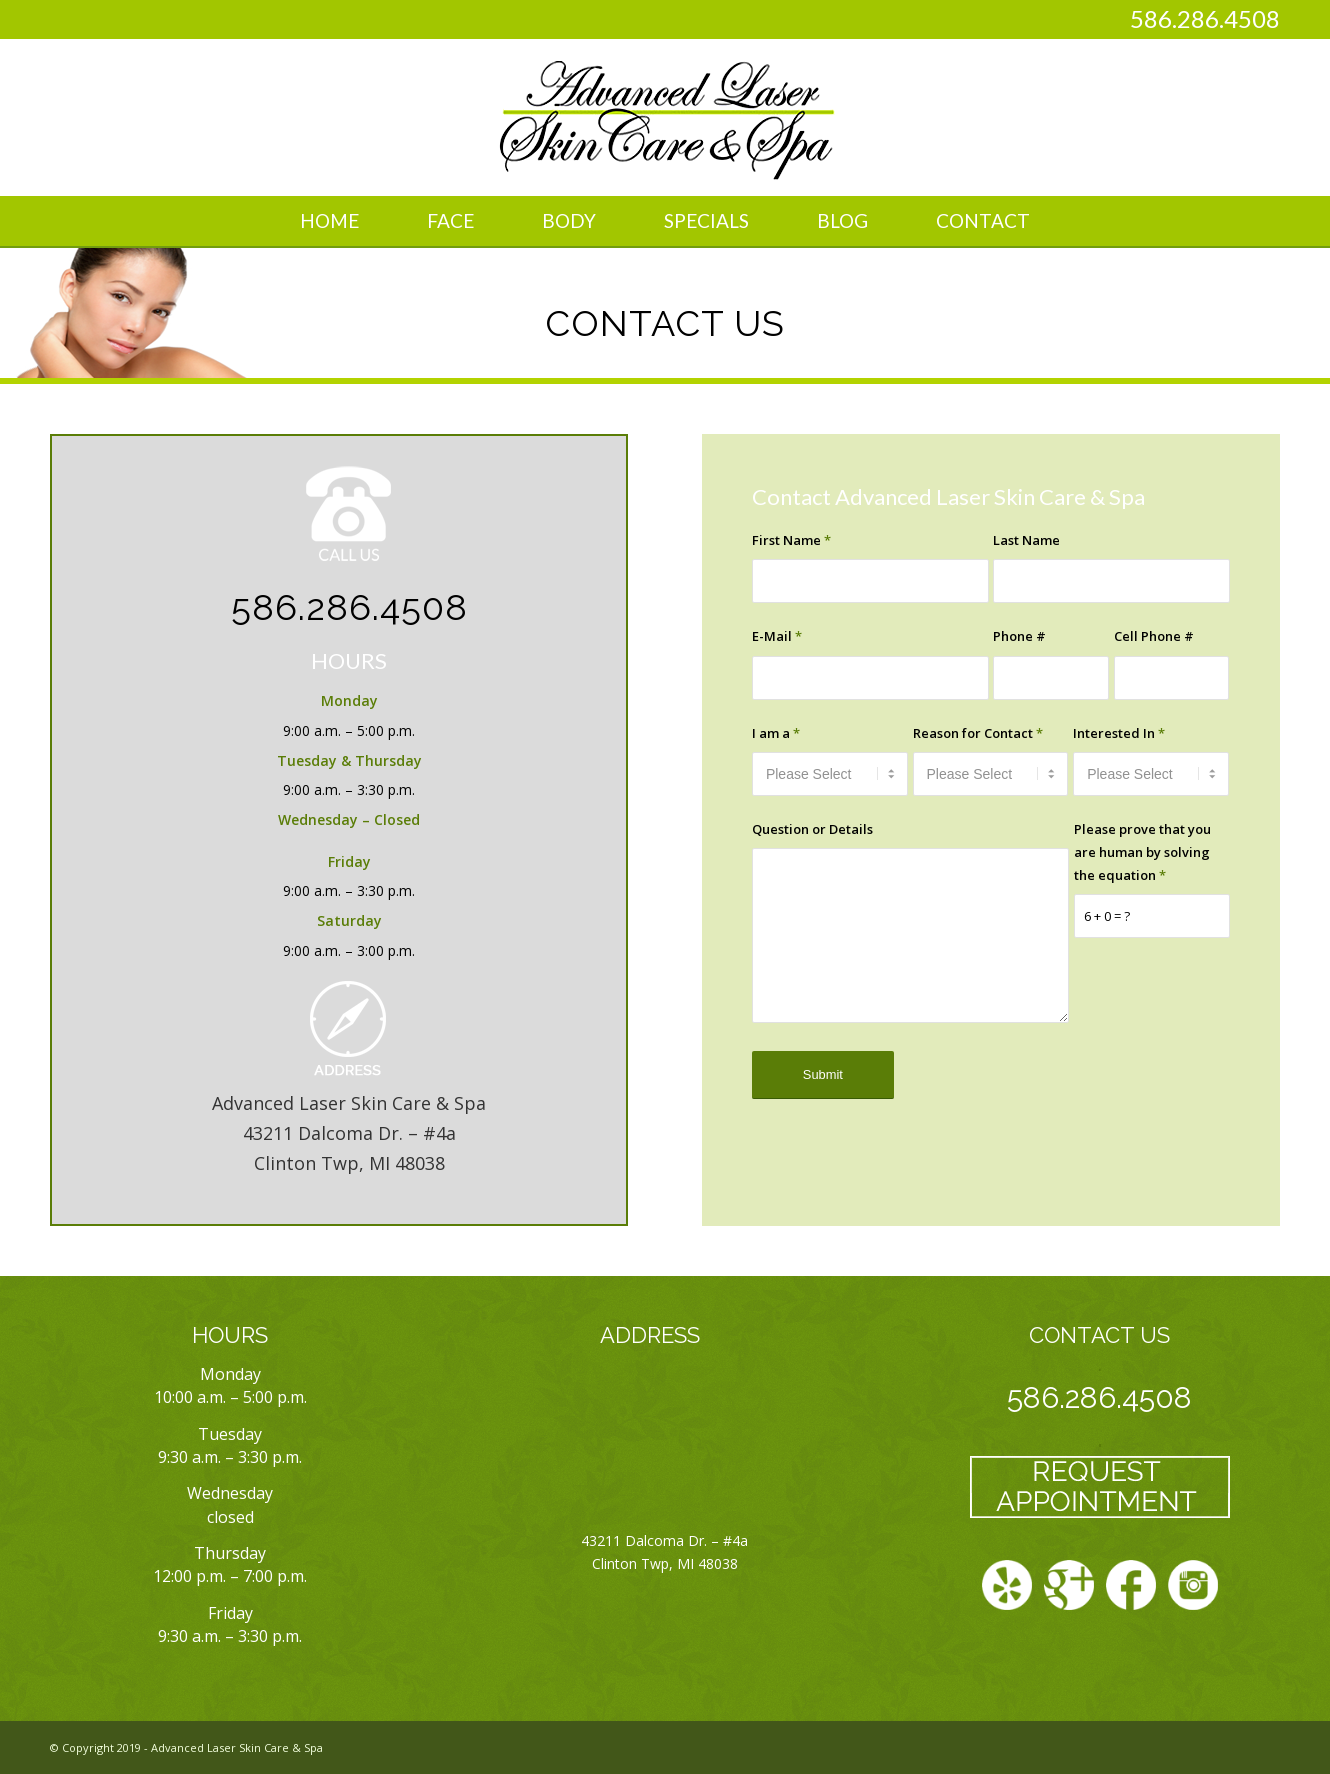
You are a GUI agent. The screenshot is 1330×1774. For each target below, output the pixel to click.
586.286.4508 (1205, 18)
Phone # (1019, 636)
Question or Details (812, 829)
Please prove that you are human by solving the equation (1142, 852)
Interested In (1119, 733)
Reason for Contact (978, 733)
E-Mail (777, 636)
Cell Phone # (1154, 636)
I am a (776, 733)
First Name (791, 540)
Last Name (1026, 540)
